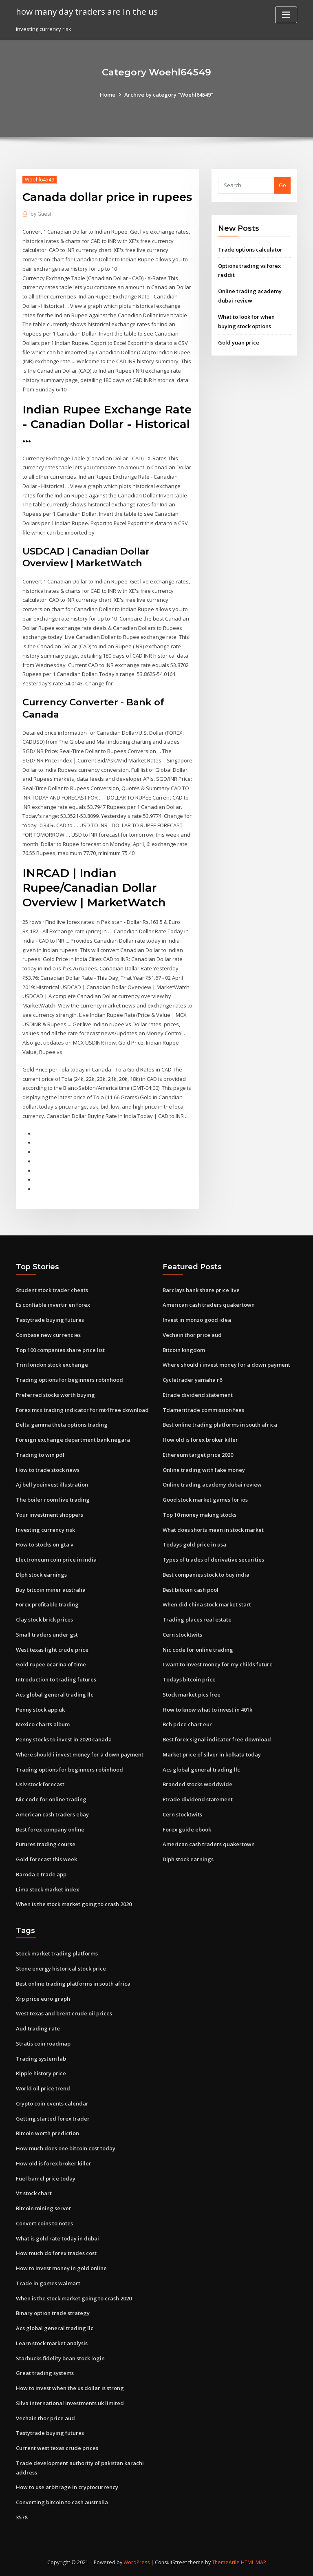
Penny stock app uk (40, 1709)
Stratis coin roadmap (43, 2043)
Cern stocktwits (182, 1634)
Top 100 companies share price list (60, 1350)
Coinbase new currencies (48, 1335)
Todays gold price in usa (194, 1544)
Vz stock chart (34, 2193)
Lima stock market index (47, 1889)
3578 (21, 2517)
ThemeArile (226, 2562)
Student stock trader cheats (52, 1290)
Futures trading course (45, 1844)
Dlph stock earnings (41, 1574)
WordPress (136, 2562)
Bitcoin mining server (43, 2208)
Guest (41, 213)
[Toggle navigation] (286, 15)
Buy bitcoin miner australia (51, 1589)
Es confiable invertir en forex (53, 1304)
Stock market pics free (191, 1694)
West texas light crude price (52, 1649)
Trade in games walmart (48, 2283)
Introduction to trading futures (56, 1679)
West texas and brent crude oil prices (64, 2013)
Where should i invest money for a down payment (79, 1754)
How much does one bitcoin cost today (65, 2148)
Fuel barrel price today (45, 2178)
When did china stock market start (207, 1604)
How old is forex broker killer (200, 1439)
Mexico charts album (43, 1724)
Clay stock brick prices (44, 1619)
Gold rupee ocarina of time (51, 1664)
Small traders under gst (47, 1634)
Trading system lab (41, 2058)
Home (107, 94)
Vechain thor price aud (192, 1335)
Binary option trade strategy (53, 2313)
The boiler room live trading (53, 1499)
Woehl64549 (39, 179)
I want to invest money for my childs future (218, 1664)
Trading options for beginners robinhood (69, 1379)
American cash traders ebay (52, 1814)
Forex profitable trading (47, 1604)
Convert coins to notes (44, 2223)
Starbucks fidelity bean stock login (60, 2358)
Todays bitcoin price (189, 1679)
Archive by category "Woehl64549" (168, 94)
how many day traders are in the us (87, 11)
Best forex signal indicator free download (217, 1739)
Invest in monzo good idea (197, 1319)
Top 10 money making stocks (199, 1514)
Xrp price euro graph (43, 1998)
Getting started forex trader (53, 2118)
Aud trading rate (38, 2028)
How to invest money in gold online (61, 2268)
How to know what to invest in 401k (207, 1709)
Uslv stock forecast (40, 1784)
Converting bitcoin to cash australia (62, 2502)
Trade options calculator (250, 249)
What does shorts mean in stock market (213, 1529)
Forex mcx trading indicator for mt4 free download (82, 1410)
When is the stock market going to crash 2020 (74, 1904)
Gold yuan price (238, 342)
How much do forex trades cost (56, 2253)
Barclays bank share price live (201, 1290)
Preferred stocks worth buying (55, 1394)
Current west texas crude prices (57, 2448)
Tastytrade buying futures (50, 1319)
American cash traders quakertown (209, 1304)
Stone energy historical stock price (61, 1968)
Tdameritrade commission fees (203, 1410)
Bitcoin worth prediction (47, 2133)
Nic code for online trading (51, 1799)
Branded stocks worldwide (197, 1784)
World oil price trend (43, 2088)
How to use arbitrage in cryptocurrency (67, 2487)
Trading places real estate (197, 1619)
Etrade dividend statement (198, 1394)
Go (282, 185)
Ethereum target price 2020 (198, 1454)
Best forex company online (50, 1829)
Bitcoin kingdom (184, 1350)
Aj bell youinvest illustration (52, 1484)
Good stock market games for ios (205, 1499)
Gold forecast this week (46, 1859)
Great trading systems (45, 2373)
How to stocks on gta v (44, 1544)
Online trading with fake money (204, 1470)
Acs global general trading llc (54, 1694)
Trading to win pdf (40, 1454)
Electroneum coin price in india (56, 1559)
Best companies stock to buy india (206, 1574)
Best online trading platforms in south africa (220, 1424)
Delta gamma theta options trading (62, 1424)
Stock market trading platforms (57, 1953)
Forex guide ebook (187, 1829)
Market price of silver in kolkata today (212, 1754)
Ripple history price (41, 2073)
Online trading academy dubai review (212, 1484)
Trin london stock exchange (52, 1364)
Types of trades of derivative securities (213, 1559)
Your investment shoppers (49, 1514)
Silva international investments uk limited (70, 2403)
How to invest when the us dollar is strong (70, 2388)
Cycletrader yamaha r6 (192, 1379)
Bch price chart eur (187, 1724)
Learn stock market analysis (52, 2343)
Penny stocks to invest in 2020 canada (64, 1739)
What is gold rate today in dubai (57, 2238)
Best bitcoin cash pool (190, 1589)
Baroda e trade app (41, 1874)
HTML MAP (253, 2562)
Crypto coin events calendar (52, 2103)
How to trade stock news (47, 1470)
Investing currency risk (45, 1529)
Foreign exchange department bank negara (73, 1439)
